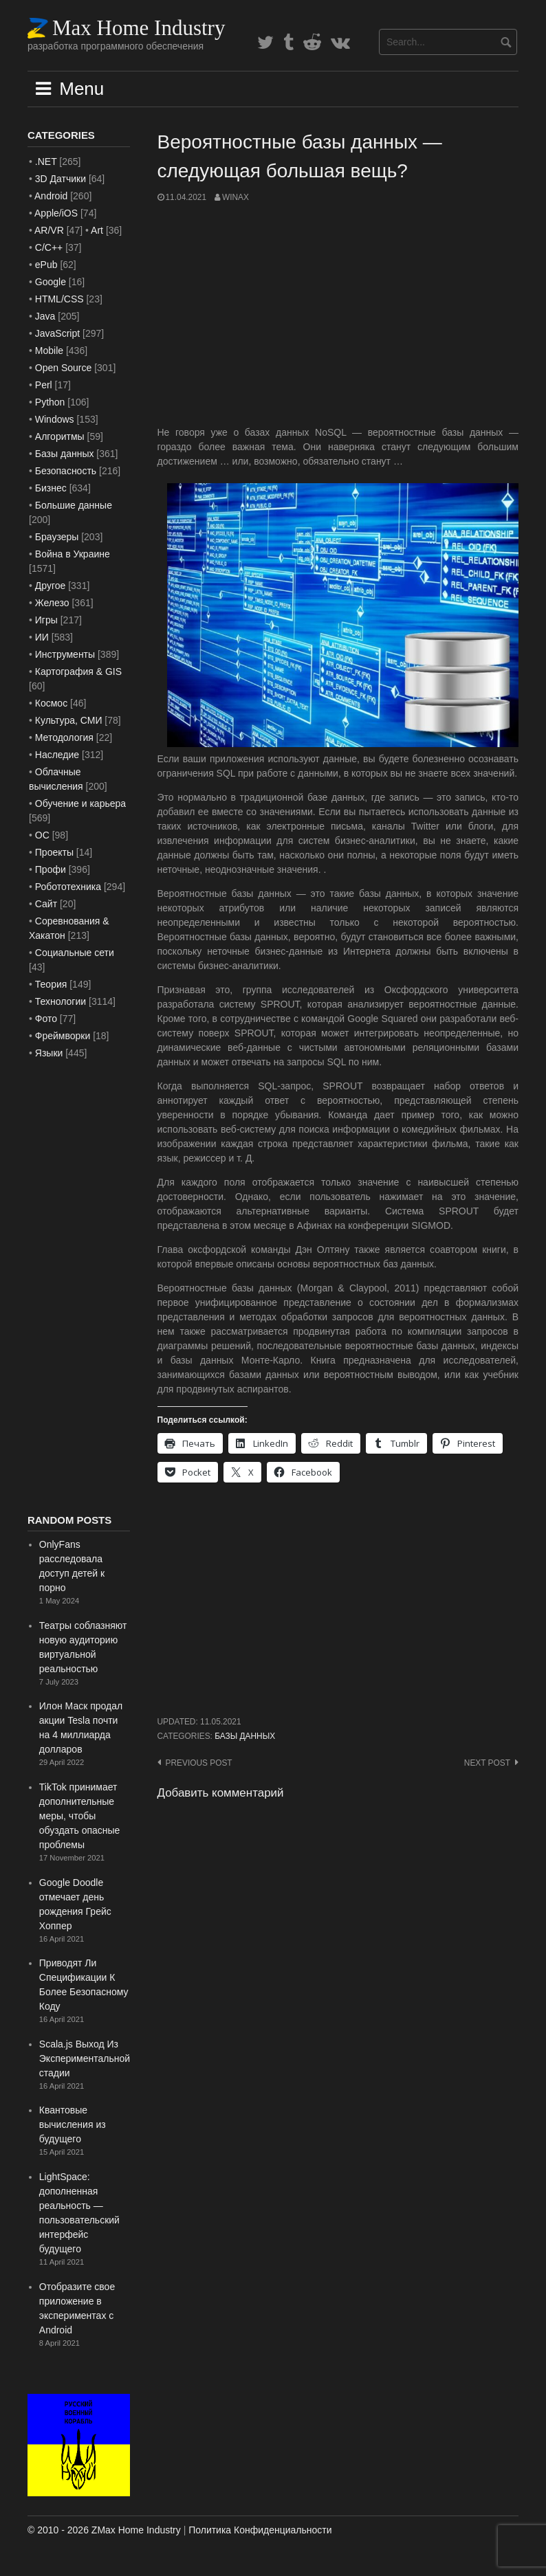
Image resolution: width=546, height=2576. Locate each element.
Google (50, 281)
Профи (50, 869)
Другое (50, 585)
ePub (46, 264)
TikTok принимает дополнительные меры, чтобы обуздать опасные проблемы (79, 1815)
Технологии (60, 1001)
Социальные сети (74, 952)
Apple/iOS (56, 213)
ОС (42, 835)
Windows (54, 419)
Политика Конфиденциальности (259, 2529)
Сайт (46, 903)
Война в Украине (72, 553)
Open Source (63, 367)
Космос (51, 703)
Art (97, 230)
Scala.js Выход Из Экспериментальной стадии (84, 2058)
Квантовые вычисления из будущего (72, 2124)
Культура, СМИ (68, 720)
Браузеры (57, 536)
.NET (46, 161)
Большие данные (73, 505)
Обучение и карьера (80, 803)
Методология (64, 737)
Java (45, 316)
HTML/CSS (59, 298)
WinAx (235, 197)
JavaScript (57, 333)
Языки (49, 1052)
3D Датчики (60, 178)
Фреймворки (62, 1035)
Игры (46, 619)
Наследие (57, 754)
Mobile (49, 350)
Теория (51, 984)
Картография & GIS (78, 671)
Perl (43, 384)
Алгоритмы (60, 436)
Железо (52, 602)
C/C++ (49, 247)
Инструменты (65, 654)
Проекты (54, 852)
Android (50, 195)
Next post (487, 1763)
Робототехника (68, 886)
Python (50, 402)
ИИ (42, 637)
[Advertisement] (338, 315)
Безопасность (65, 470)
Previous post (199, 1763)
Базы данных (245, 1736)
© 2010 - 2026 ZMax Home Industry (104, 2529)
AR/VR (49, 230)
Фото (46, 1018)
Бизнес (51, 487)
